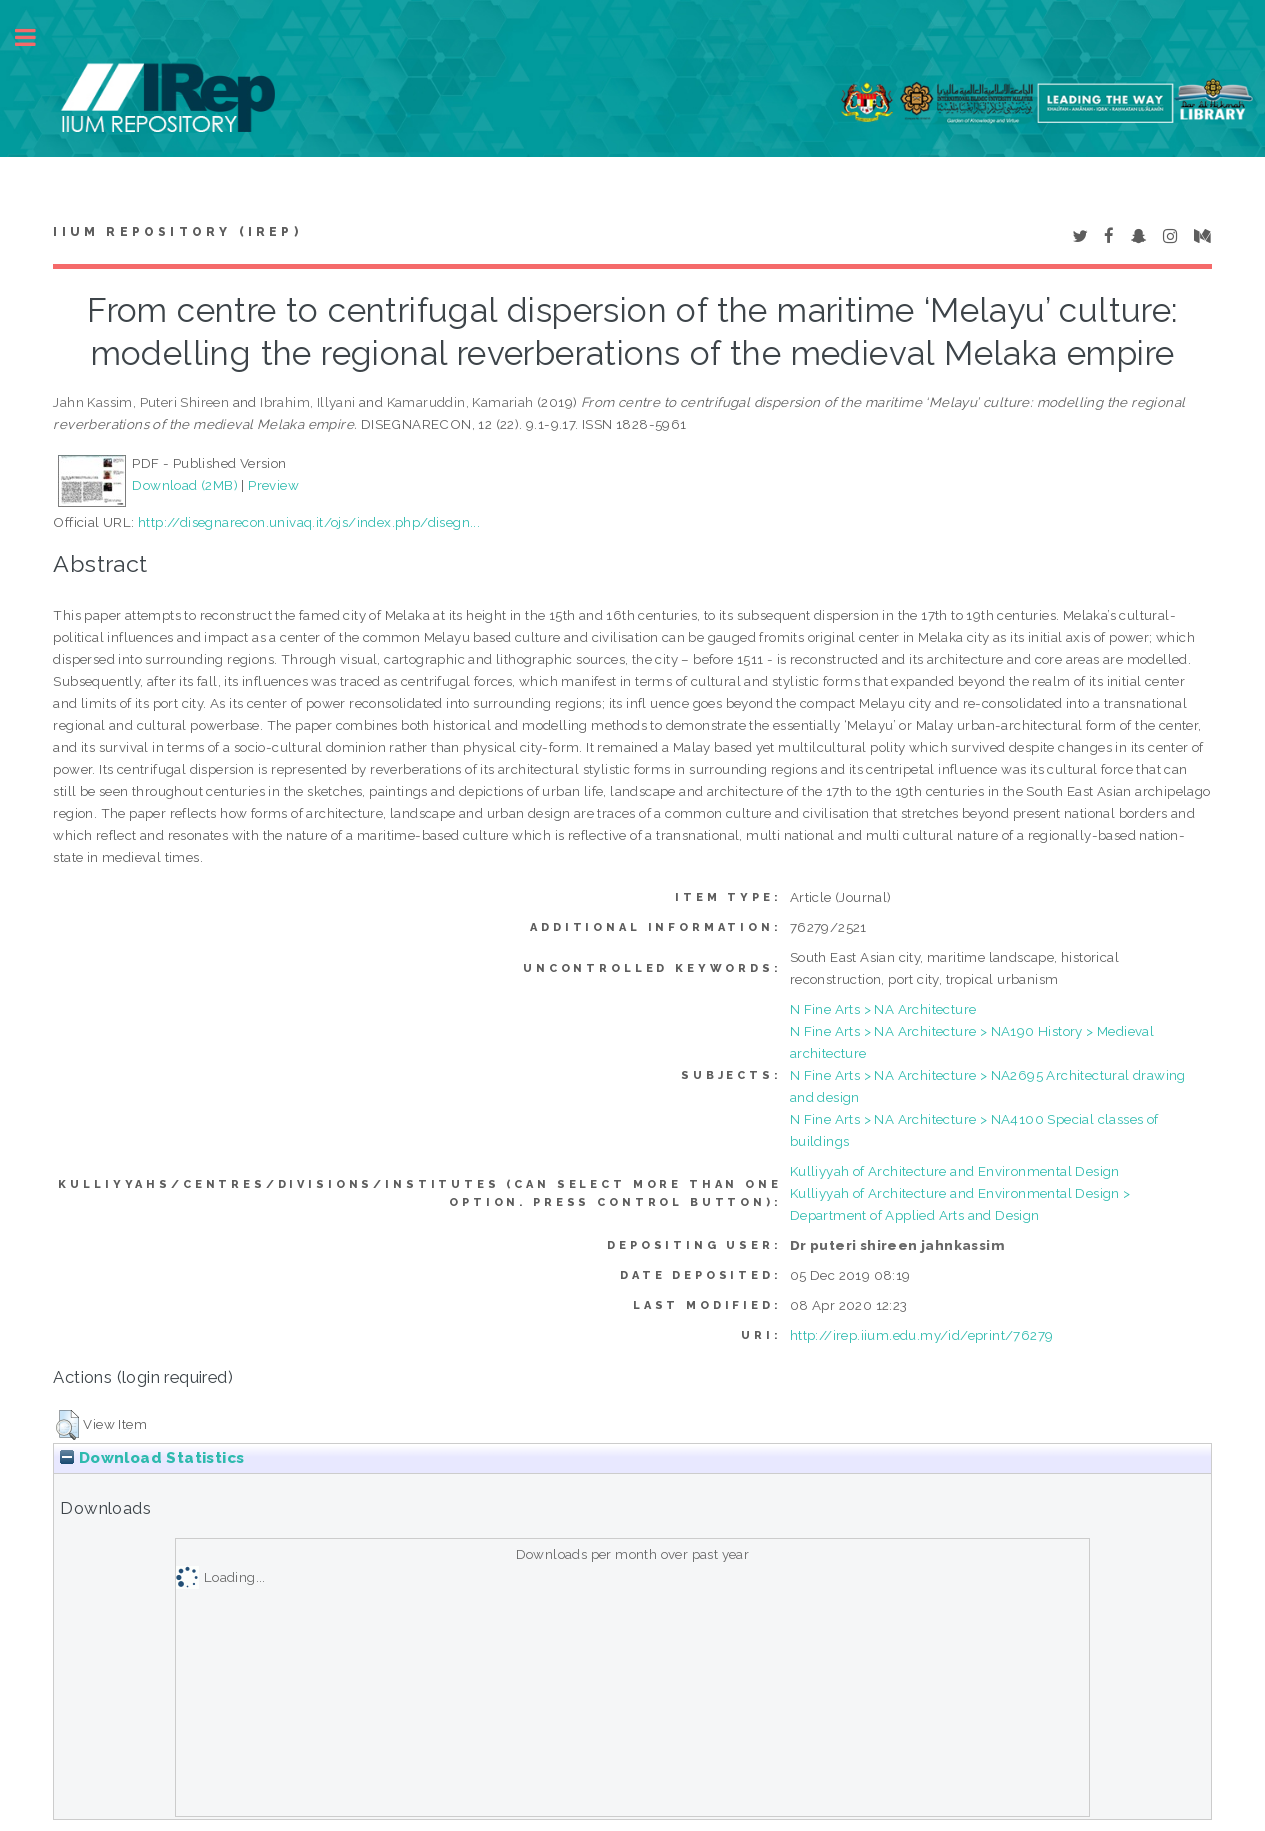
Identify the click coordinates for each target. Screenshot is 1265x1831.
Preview (273, 485)
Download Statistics (152, 1458)
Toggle (36, 37)
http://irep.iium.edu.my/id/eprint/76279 (922, 1335)
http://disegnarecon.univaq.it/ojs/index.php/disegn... (309, 522)
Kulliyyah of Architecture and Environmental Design (955, 1171)
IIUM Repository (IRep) (177, 232)
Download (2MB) (185, 485)
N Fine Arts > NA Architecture (883, 1009)
